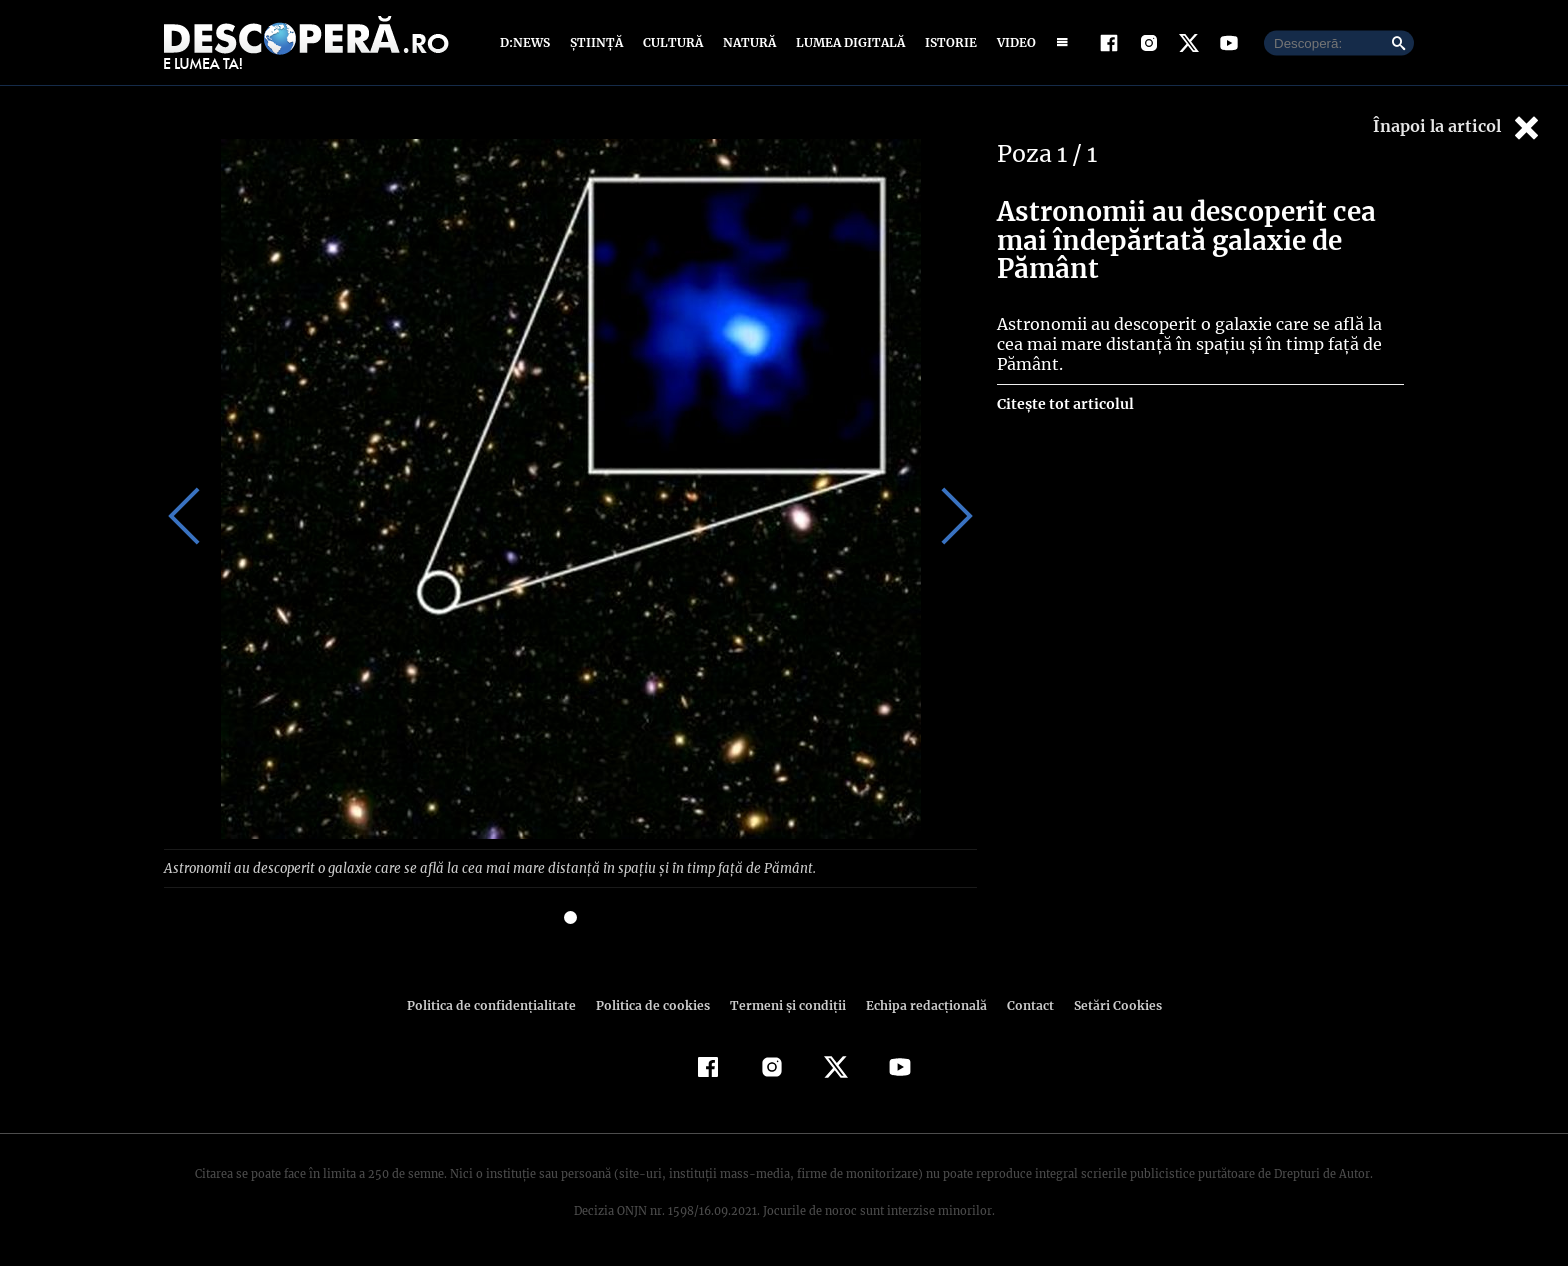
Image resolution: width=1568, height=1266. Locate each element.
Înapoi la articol (1458, 127)
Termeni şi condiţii (785, 1004)
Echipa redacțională (920, 1004)
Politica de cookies (655, 1004)
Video (1012, 42)
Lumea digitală (847, 42)
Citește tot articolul (1064, 404)
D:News (528, 42)
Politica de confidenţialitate (500, 1004)
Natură (747, 42)
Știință (597, 42)
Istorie (947, 42)
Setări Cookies (1107, 1004)
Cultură (672, 42)
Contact (1022, 1004)
